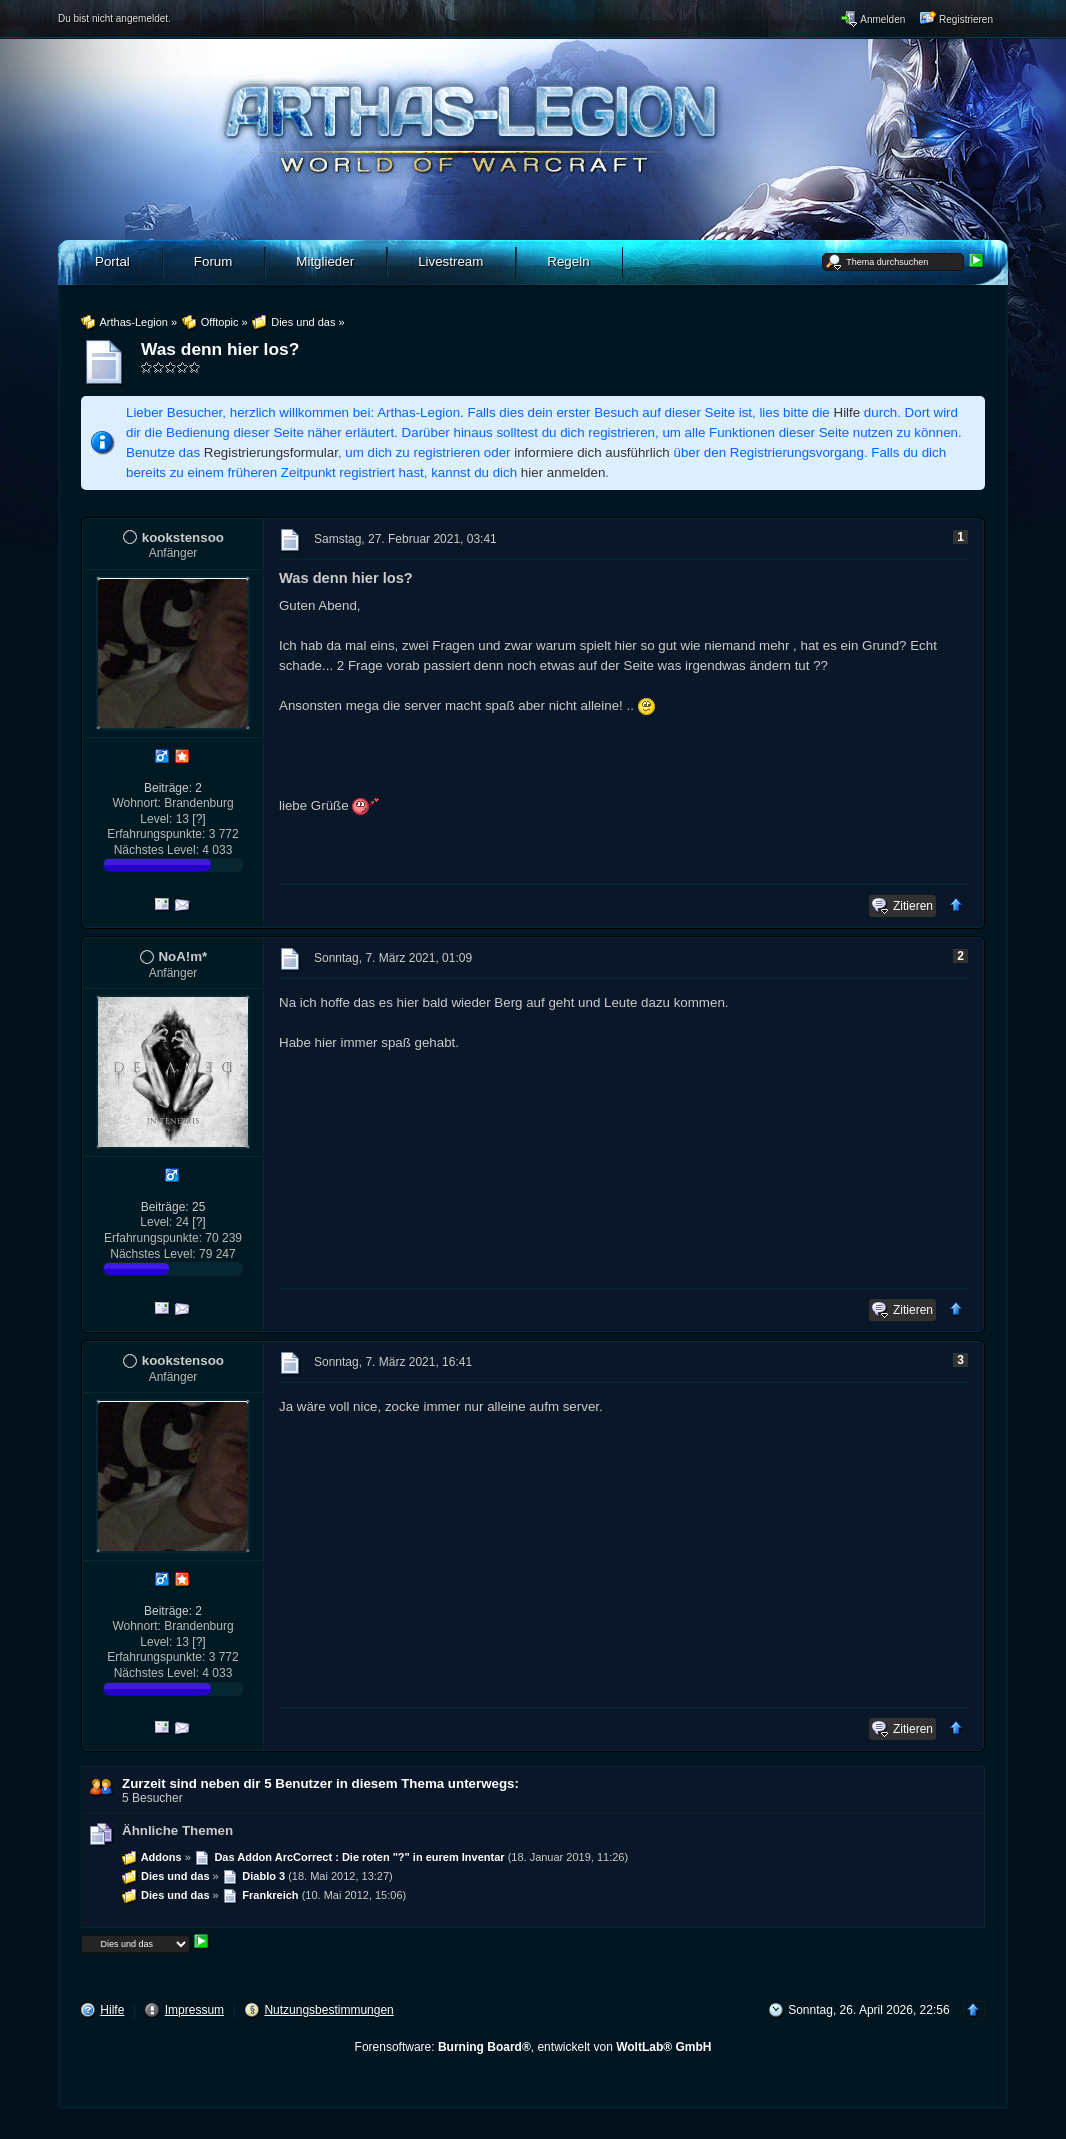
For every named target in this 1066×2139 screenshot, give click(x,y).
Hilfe (847, 412)
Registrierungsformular (271, 452)
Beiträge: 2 (173, 788)
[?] (198, 819)
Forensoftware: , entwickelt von (533, 2047)
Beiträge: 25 (173, 1207)
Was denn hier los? (220, 349)
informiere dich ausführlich (592, 452)
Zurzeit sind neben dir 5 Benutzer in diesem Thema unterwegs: (320, 1783)
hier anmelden (563, 472)
